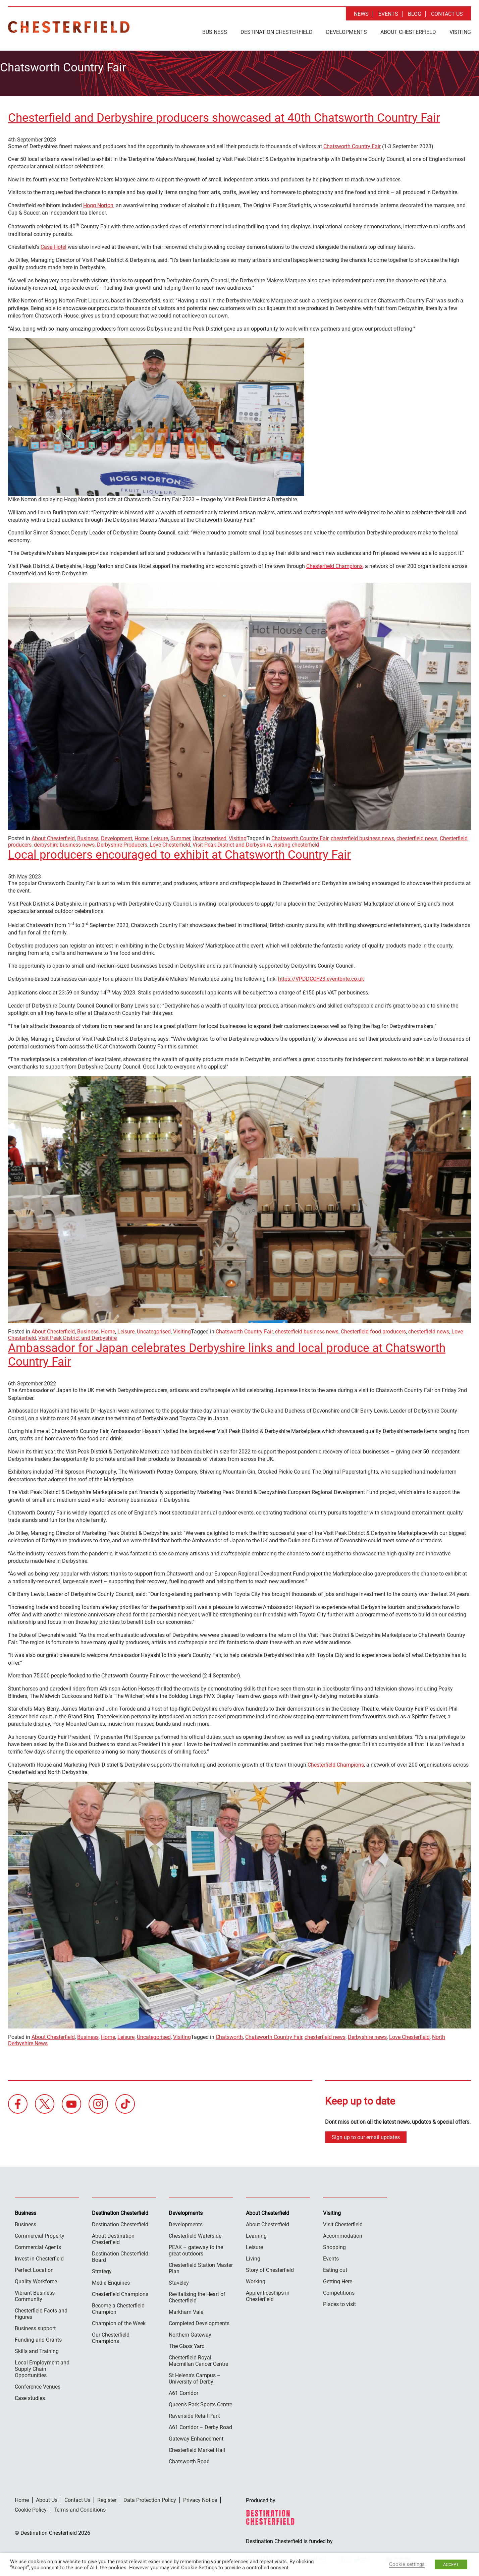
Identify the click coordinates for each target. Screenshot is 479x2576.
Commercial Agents (38, 2243)
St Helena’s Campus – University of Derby (195, 2374)
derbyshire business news (64, 841)
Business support (35, 2325)
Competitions (339, 2289)
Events (388, 14)
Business (214, 32)
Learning (256, 2232)
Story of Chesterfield (270, 2266)
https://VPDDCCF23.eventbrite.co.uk (321, 975)
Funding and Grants (38, 2336)
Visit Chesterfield (343, 2221)
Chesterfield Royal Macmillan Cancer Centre (198, 2357)
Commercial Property (39, 2232)
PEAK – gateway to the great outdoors (196, 2246)
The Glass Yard (187, 2342)
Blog (414, 14)
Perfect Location (34, 2266)
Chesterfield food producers (373, 1328)
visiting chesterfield (296, 841)
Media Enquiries (111, 2279)
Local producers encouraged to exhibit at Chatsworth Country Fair (179, 851)
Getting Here (337, 2278)
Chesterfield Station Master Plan (201, 2264)
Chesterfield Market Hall (197, 2446)
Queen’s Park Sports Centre (200, 2401)
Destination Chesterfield (68, 27)
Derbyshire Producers (122, 841)
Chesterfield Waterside (195, 2232)
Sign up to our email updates (366, 2133)
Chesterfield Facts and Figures (41, 2310)
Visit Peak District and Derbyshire (232, 841)
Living (253, 2255)
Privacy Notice (200, 2496)
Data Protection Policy (149, 2496)
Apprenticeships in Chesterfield (267, 2292)
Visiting (460, 32)
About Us (46, 2496)
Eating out (335, 2266)
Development (116, 835)
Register (106, 2496)
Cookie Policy (31, 2506)
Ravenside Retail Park (194, 2412)
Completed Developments (199, 2319)
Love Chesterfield (170, 841)
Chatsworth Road (189, 2458)
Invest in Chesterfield (39, 2255)
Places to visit (339, 2300)
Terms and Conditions (80, 2506)
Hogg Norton (98, 201)
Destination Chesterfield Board (120, 2253)
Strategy (102, 2268)
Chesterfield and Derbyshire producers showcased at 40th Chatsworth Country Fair (224, 114)
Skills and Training (37, 2347)
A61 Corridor (183, 2389)
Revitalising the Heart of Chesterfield (197, 2293)
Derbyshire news (367, 2033)
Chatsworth (229, 2033)
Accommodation (342, 2232)
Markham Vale (186, 2308)
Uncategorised (209, 835)
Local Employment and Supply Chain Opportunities (42, 2365)
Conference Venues (37, 2383)
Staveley (179, 2279)
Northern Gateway (190, 2331)
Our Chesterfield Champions (110, 2334)
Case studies (30, 2394)
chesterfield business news (362, 835)
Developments (346, 32)
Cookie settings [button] (407, 2564)
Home (142, 835)
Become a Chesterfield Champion (118, 2305)
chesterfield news (416, 835)
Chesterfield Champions (334, 562)
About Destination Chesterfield (113, 2235)
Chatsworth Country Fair (352, 142)
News (361, 14)
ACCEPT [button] (451, 2564)
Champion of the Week (119, 2319)
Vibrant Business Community (35, 2292)
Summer (180, 835)
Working (255, 2278)
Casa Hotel (53, 243)
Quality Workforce (36, 2278)
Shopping (334, 2243)
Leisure (159, 835)
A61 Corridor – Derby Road (200, 2423)
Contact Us (447, 14)
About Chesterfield (408, 32)
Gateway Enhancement (196, 2435)
